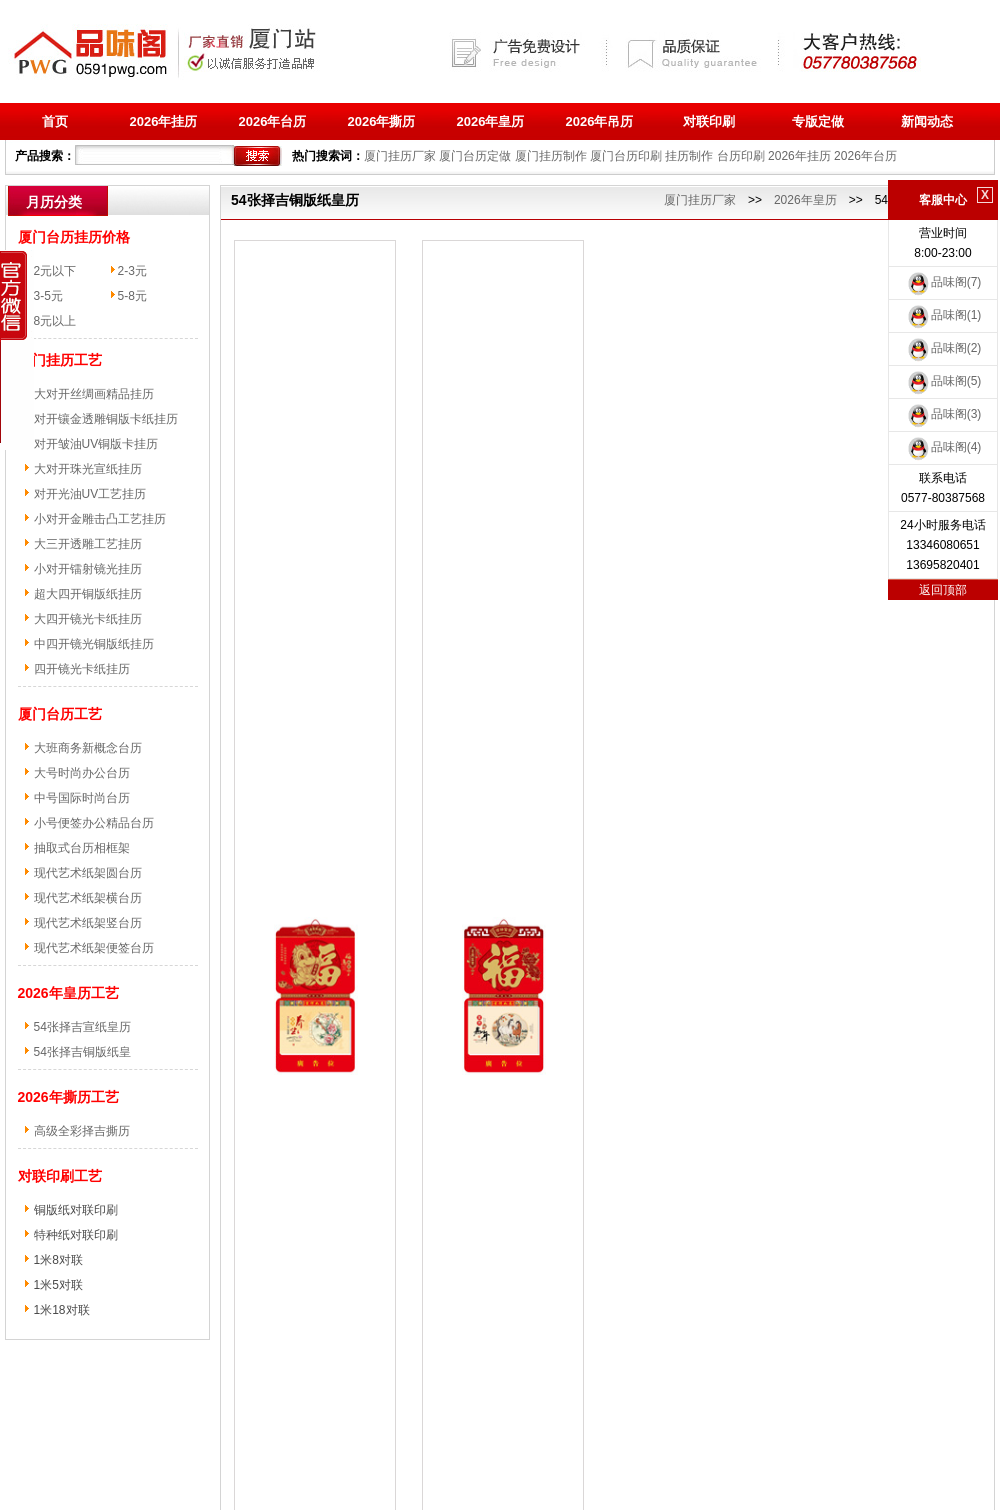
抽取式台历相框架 (82, 848)
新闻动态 (927, 121)
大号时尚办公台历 (82, 773)
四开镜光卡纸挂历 (82, 669)
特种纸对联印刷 (76, 1235)
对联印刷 (709, 121)
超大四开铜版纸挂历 (88, 594)
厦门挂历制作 (551, 156)
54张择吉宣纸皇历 (82, 1027)
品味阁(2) (943, 348)
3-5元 (48, 296)
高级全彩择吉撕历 (82, 1131)
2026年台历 (273, 121)
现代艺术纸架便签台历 (94, 948)
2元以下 (55, 271)
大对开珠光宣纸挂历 (88, 469)
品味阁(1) (943, 315)
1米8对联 (58, 1260)
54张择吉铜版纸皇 (82, 1052)
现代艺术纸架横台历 (88, 898)
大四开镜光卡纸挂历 (88, 619)
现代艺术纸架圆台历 (88, 873)
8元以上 (55, 321)
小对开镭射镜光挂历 (88, 569)
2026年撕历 (382, 121)
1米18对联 (62, 1310)
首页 (55, 121)
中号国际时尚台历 (82, 798)
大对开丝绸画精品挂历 (94, 394)
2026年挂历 (164, 121)
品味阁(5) (943, 381)
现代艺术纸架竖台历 (88, 923)
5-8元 (132, 296)
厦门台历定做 (475, 156)
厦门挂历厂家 (400, 156)
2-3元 (132, 271)
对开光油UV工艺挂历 (90, 494)
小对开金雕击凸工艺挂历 (100, 519)
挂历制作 (689, 156)
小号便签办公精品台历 (94, 823)
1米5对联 (58, 1285)
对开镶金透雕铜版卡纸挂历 (106, 419)
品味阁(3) (943, 414)
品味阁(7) (943, 282)
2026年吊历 (600, 121)
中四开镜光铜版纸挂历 (94, 644)
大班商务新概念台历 (88, 748)
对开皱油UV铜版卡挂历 (96, 444)
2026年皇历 (491, 121)
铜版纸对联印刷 (76, 1210)
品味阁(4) (943, 447)
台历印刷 (741, 156)
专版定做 (818, 121)
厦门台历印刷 (626, 156)
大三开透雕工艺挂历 (88, 544)
